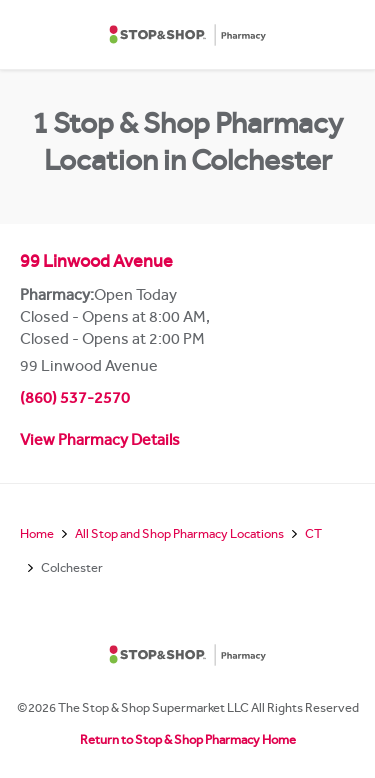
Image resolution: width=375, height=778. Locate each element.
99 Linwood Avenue (96, 264)
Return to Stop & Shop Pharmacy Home (188, 741)
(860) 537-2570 (75, 400)
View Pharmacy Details (100, 442)
